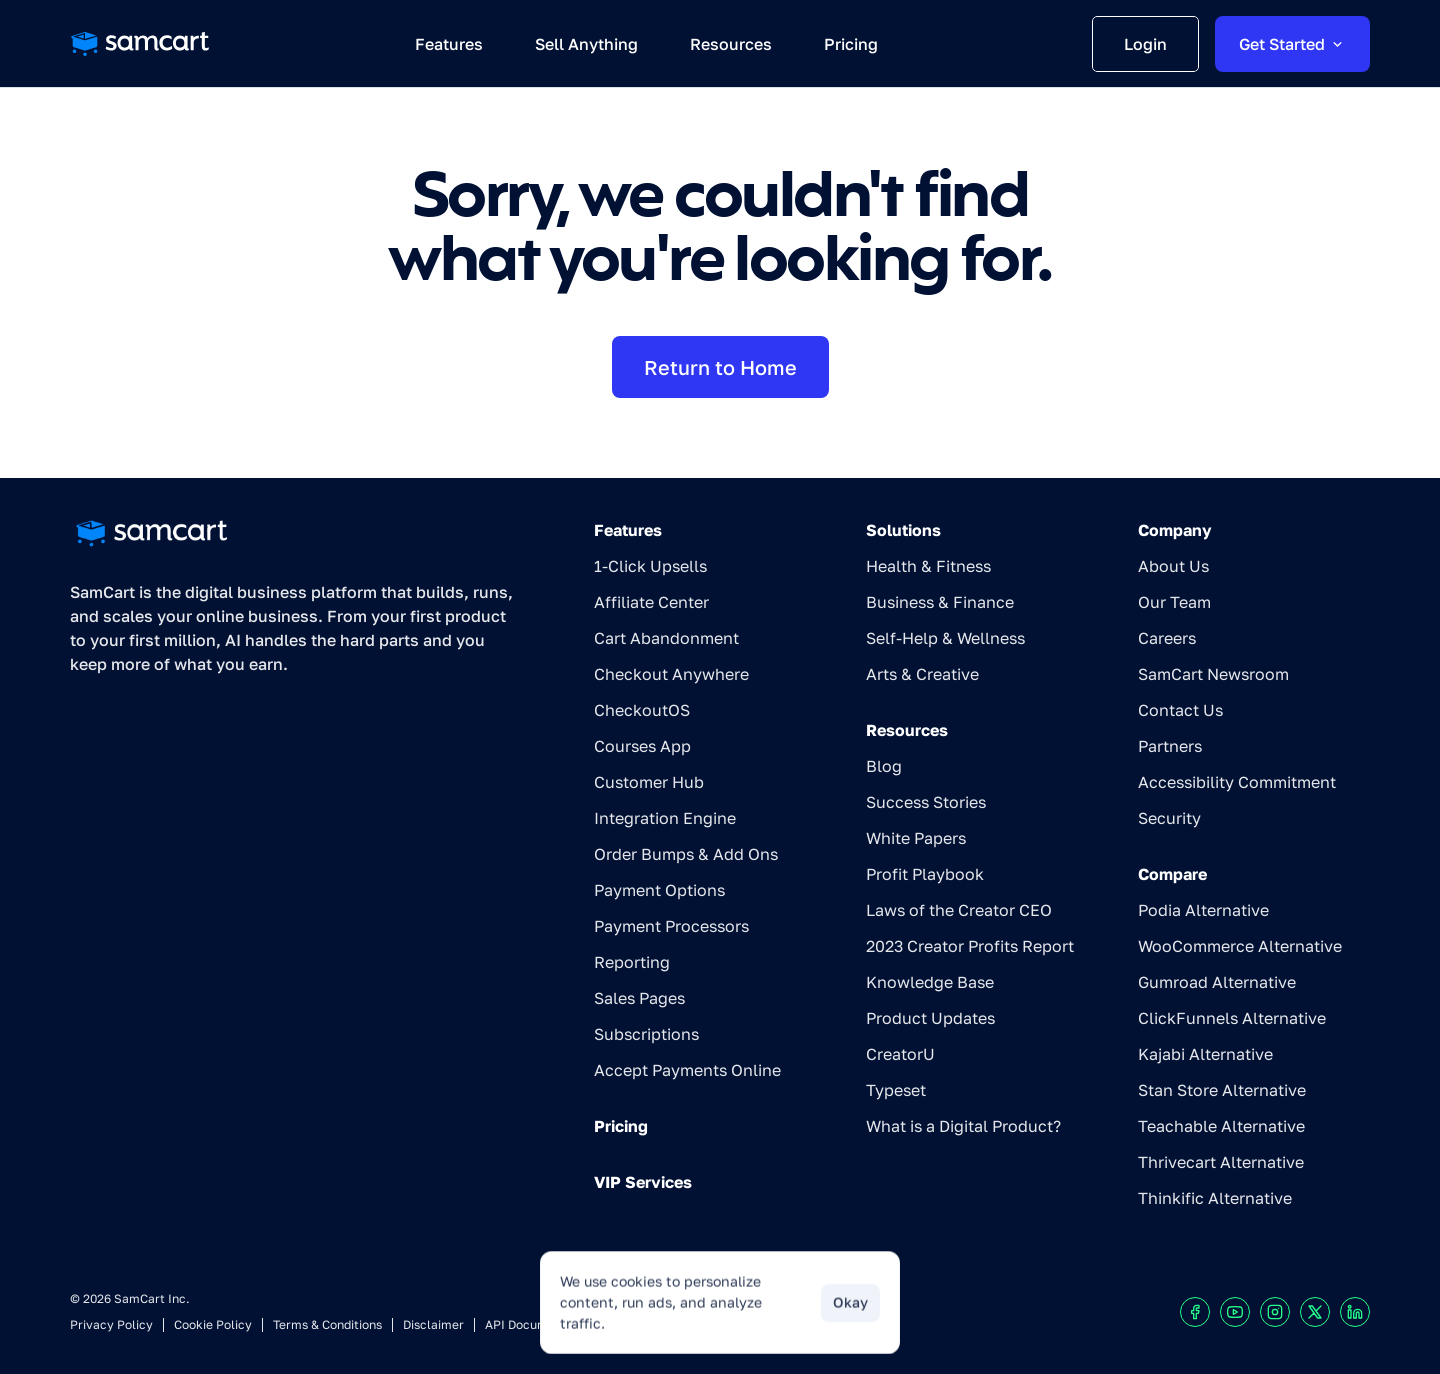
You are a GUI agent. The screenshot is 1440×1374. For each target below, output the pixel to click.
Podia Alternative (1203, 910)
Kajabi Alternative (1205, 1054)
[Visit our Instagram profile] (1275, 1312)
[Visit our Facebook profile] (1195, 1312)
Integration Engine (665, 818)
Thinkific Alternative (1215, 1198)
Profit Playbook (925, 874)
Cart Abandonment (666, 638)
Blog (884, 766)
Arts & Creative (922, 674)
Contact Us (1180, 710)
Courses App (642, 746)
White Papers (916, 838)
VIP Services (643, 1182)
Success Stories (926, 802)
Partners (1170, 746)
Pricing (621, 1126)
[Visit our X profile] (1315, 1312)
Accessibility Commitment (1237, 782)
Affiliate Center (651, 602)
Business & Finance (940, 602)
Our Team (1174, 602)
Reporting (632, 962)
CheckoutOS (642, 710)
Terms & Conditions (327, 1324)
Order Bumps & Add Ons (686, 854)
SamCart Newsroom (1213, 674)
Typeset (896, 1090)
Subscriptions (646, 1034)
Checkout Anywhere (671, 674)
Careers (1167, 638)
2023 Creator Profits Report (970, 946)
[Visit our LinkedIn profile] (1355, 1312)
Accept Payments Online (687, 1070)
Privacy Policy (111, 1324)
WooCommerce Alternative (1240, 946)
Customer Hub (649, 782)
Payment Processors (671, 926)
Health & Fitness (928, 566)
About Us (1173, 566)
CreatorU (900, 1054)
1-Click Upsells (650, 566)
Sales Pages (639, 998)
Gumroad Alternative (1217, 982)
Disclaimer (433, 1324)
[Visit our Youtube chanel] (1235, 1312)
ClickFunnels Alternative (1232, 1018)
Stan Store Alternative (1222, 1090)
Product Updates (930, 1018)
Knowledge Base (930, 982)
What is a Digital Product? (963, 1126)
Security (1169, 818)
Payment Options (659, 890)
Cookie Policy (213, 1324)
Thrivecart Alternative (1221, 1162)
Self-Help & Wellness (945, 638)
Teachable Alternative (1221, 1126)
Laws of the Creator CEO (959, 910)
